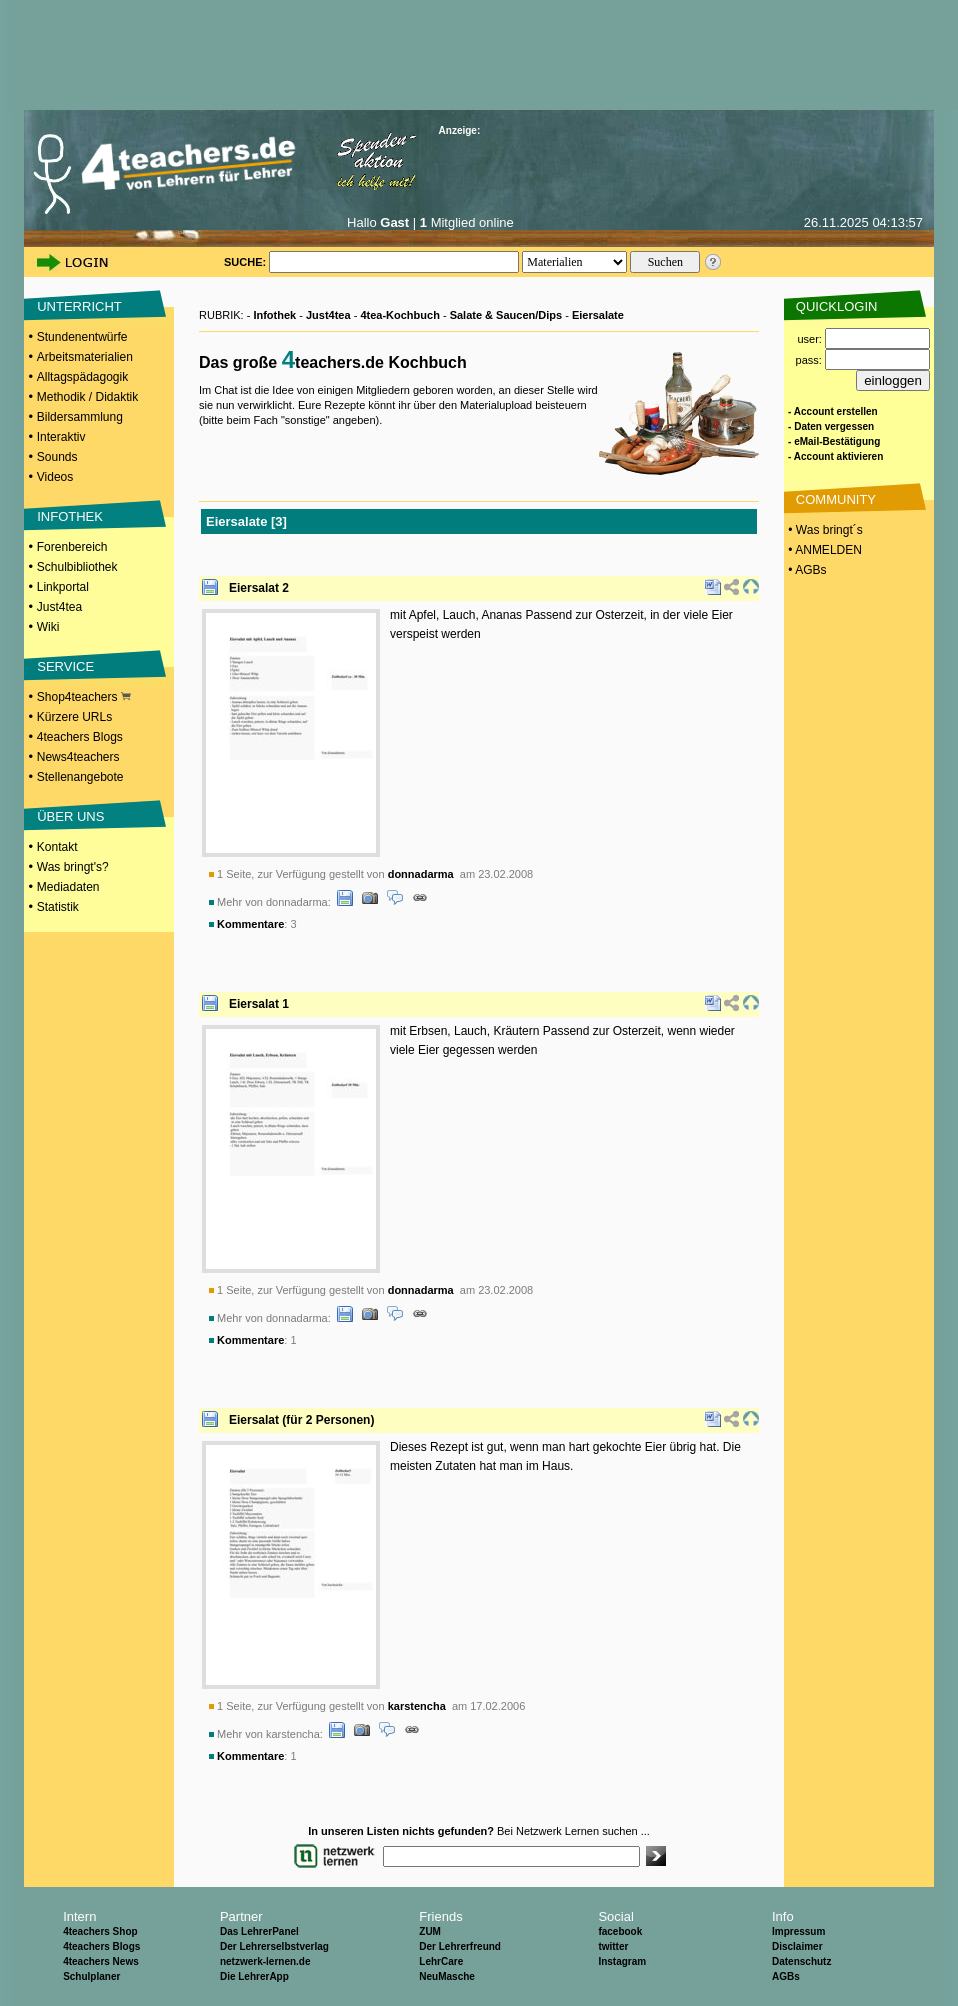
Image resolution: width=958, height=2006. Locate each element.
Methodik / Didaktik (87, 397)
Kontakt (57, 847)
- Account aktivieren (835, 456)
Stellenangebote (80, 777)
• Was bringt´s (824, 530)
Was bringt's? (73, 867)
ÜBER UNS (70, 816)
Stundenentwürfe (82, 337)
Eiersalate (598, 315)
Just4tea (59, 607)
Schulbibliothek (77, 567)
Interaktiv (61, 437)
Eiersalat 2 (259, 588)
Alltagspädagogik (82, 377)
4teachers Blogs (80, 737)
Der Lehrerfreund (460, 1946)
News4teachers (78, 757)
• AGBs (806, 570)
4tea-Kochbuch (399, 315)
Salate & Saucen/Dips (506, 315)
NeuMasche (447, 1976)
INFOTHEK (70, 516)
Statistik (58, 907)
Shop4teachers (84, 697)
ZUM (430, 1931)
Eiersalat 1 (259, 1004)
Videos (55, 477)
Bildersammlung (80, 417)
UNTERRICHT (79, 306)
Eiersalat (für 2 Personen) (301, 1420)
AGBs (786, 1976)
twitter (613, 1946)
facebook (620, 1931)
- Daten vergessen (831, 426)
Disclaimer (797, 1946)
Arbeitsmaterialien (85, 357)
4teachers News (101, 1961)
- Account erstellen (833, 411)
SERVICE (65, 666)
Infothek (274, 315)
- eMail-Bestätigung (834, 441)
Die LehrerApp (254, 1976)
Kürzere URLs (74, 717)
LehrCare (441, 1961)
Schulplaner (91, 1976)
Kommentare (250, 924)
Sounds (57, 457)
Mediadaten (68, 887)
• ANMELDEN (823, 550)
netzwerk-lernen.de (265, 1961)
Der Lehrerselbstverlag (274, 1946)
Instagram (622, 1961)
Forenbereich (72, 547)
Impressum (798, 1931)
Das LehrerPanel (259, 1931)
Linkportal (63, 587)
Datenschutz (801, 1961)
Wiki (48, 627)
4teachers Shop (100, 1931)
